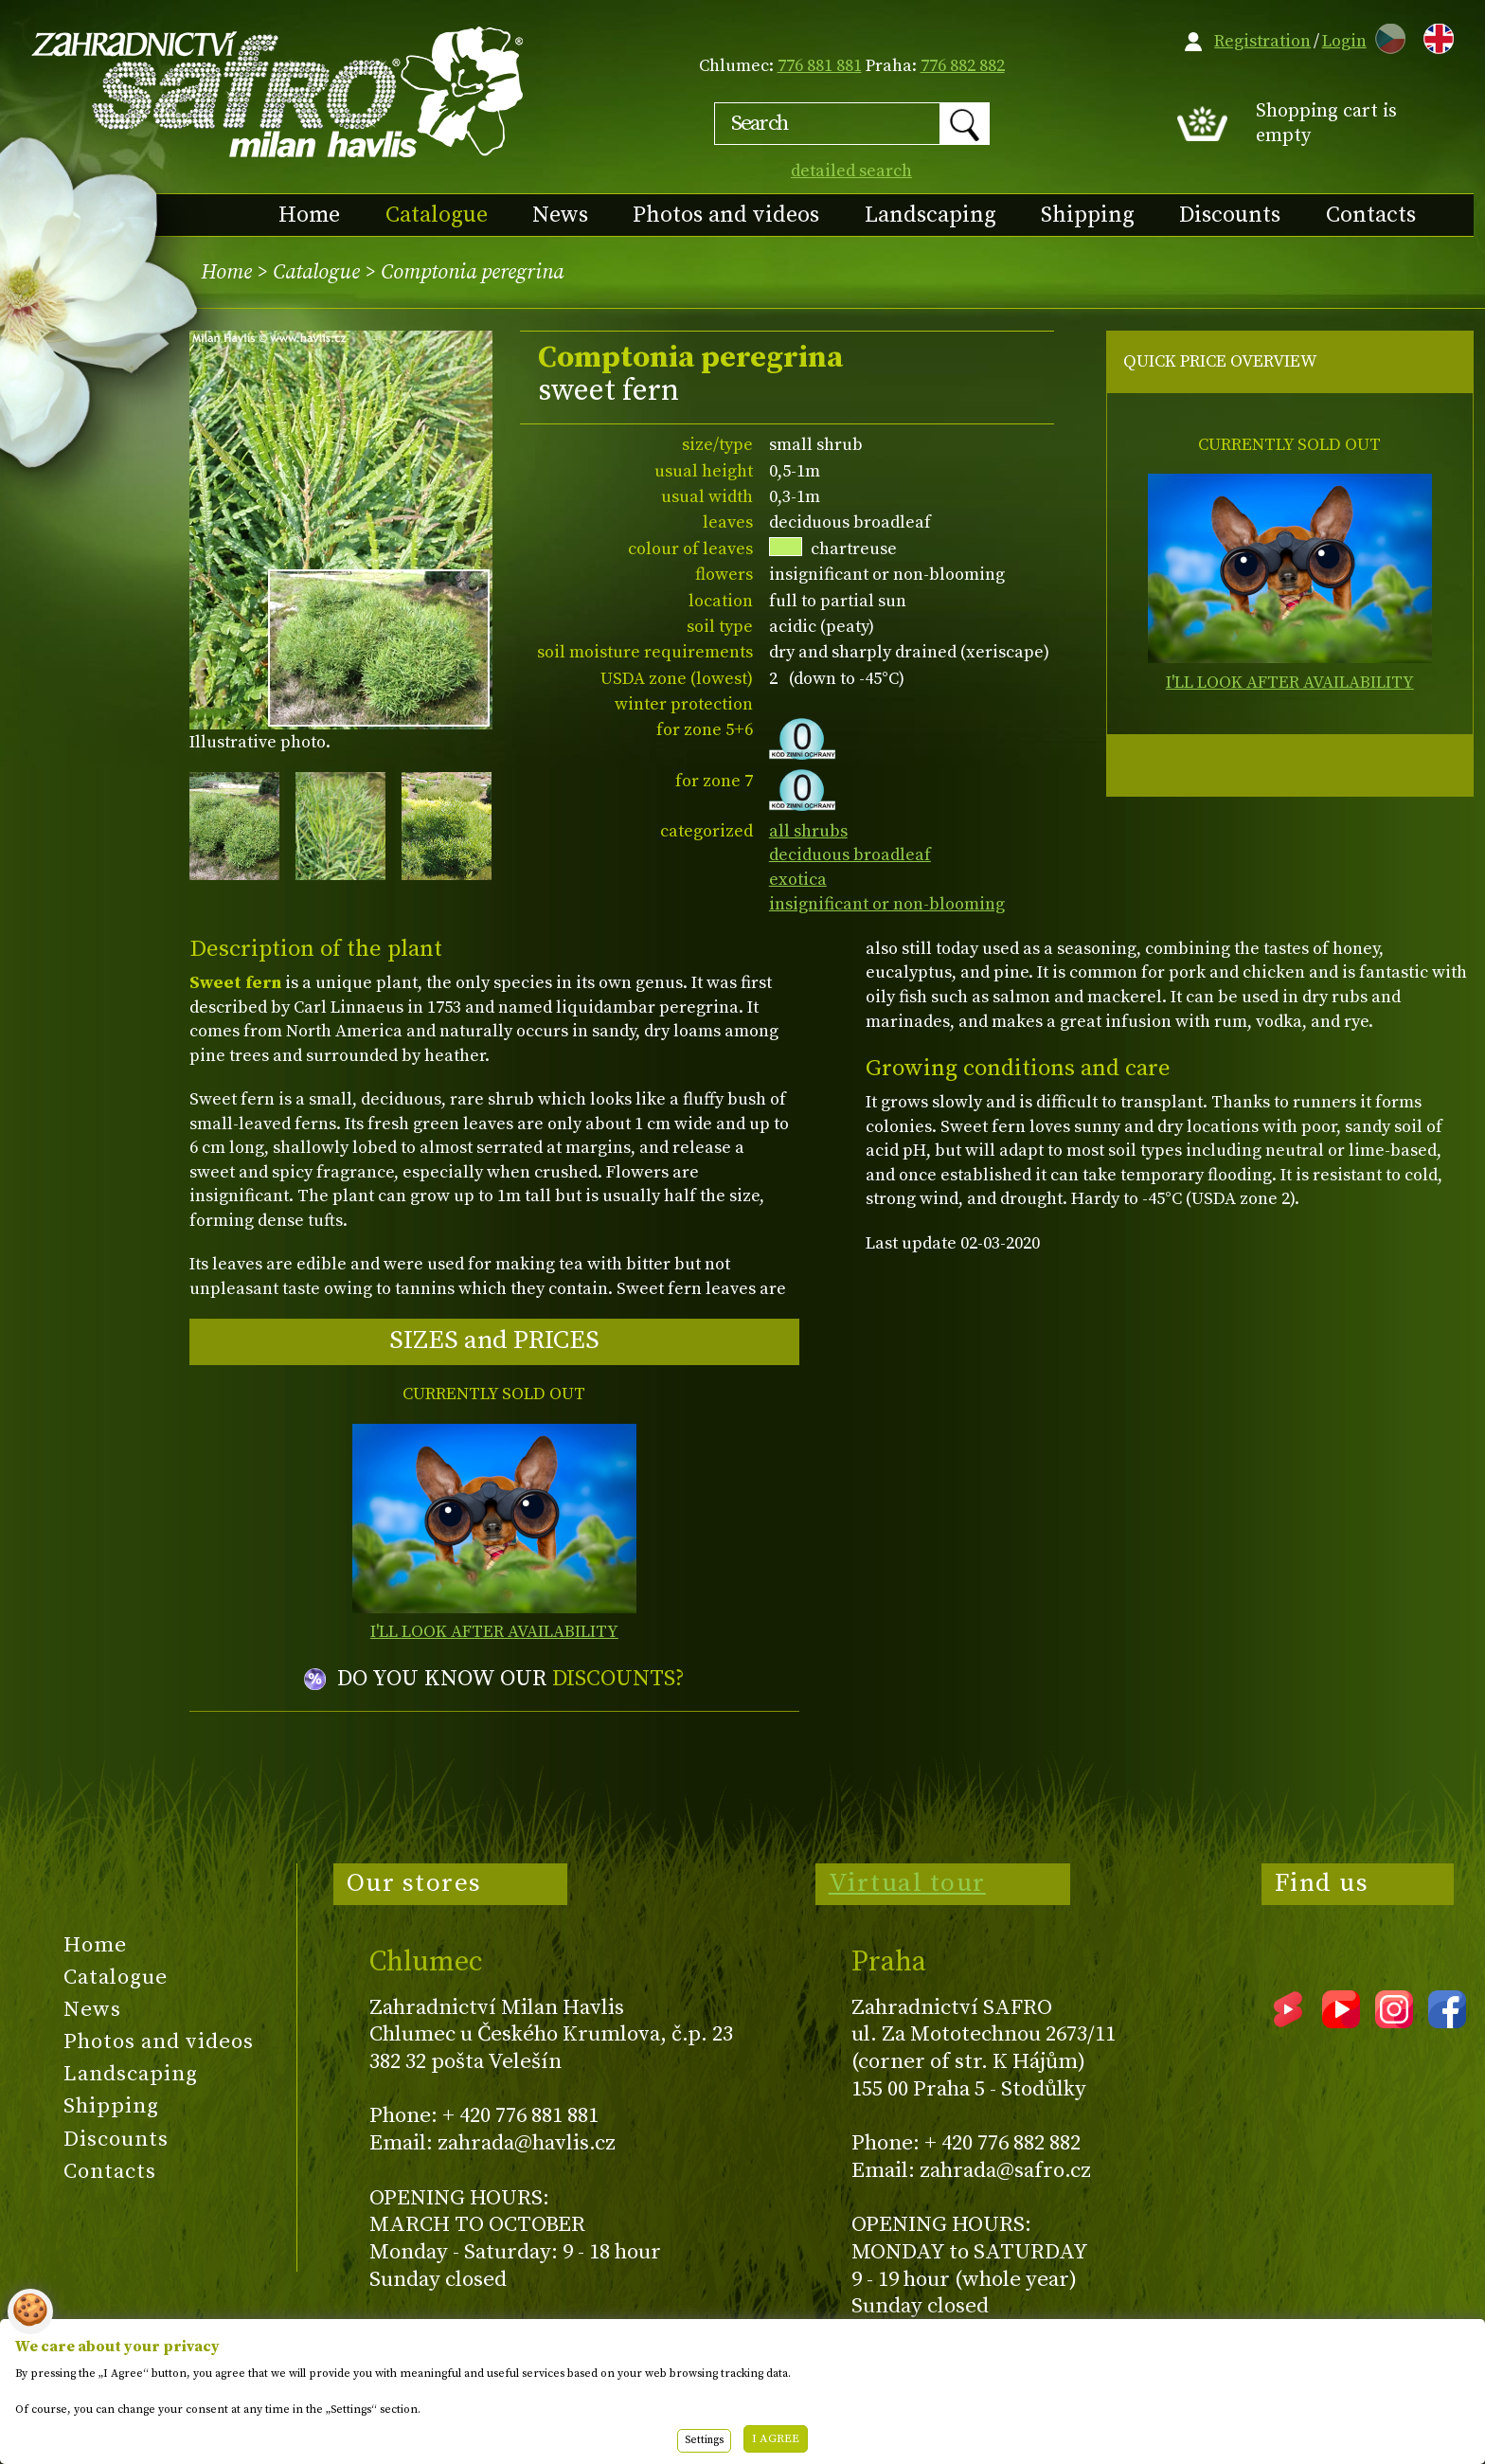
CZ (1385, 35)
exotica (798, 879)
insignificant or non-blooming (887, 904)
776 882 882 (963, 66)
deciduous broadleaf (850, 855)
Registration (1262, 41)
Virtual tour (907, 1883)
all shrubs (808, 831)
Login (1344, 41)
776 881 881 (820, 66)
